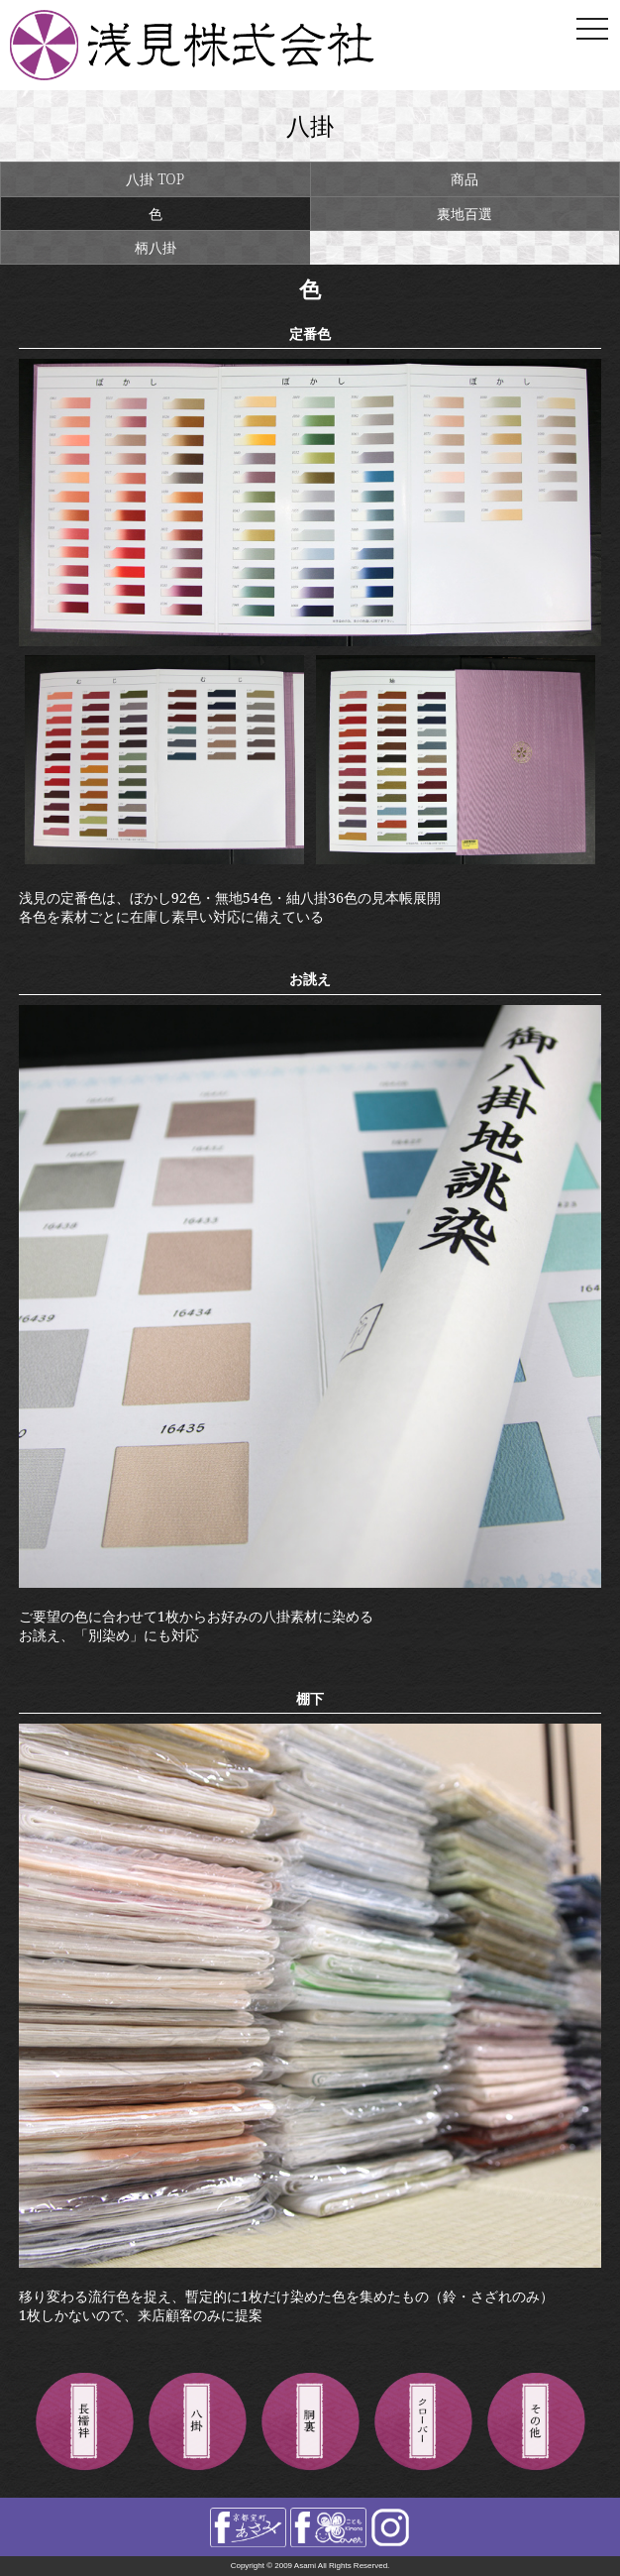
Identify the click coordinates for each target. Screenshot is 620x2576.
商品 (464, 178)
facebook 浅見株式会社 (248, 2527)
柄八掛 (155, 247)
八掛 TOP (155, 178)
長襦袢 (84, 2422)
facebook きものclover (328, 2527)
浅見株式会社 (227, 45)
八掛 (197, 2422)
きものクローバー (422, 2422)
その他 (535, 2422)
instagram (390, 2527)
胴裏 (310, 2422)
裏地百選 (464, 213)
